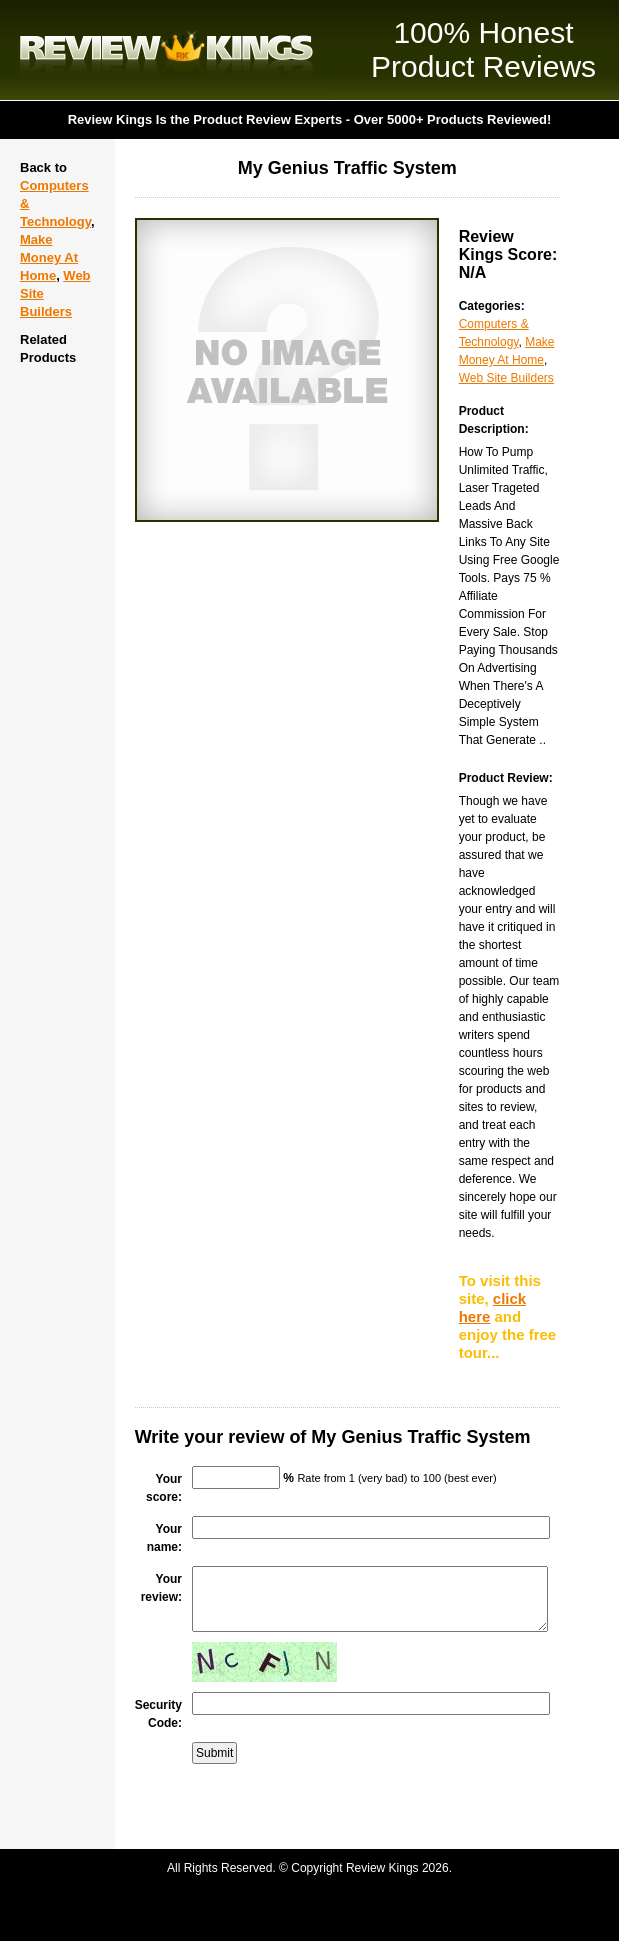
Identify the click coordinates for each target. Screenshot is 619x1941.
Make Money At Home (49, 257)
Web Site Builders (506, 378)
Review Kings (166, 50)
